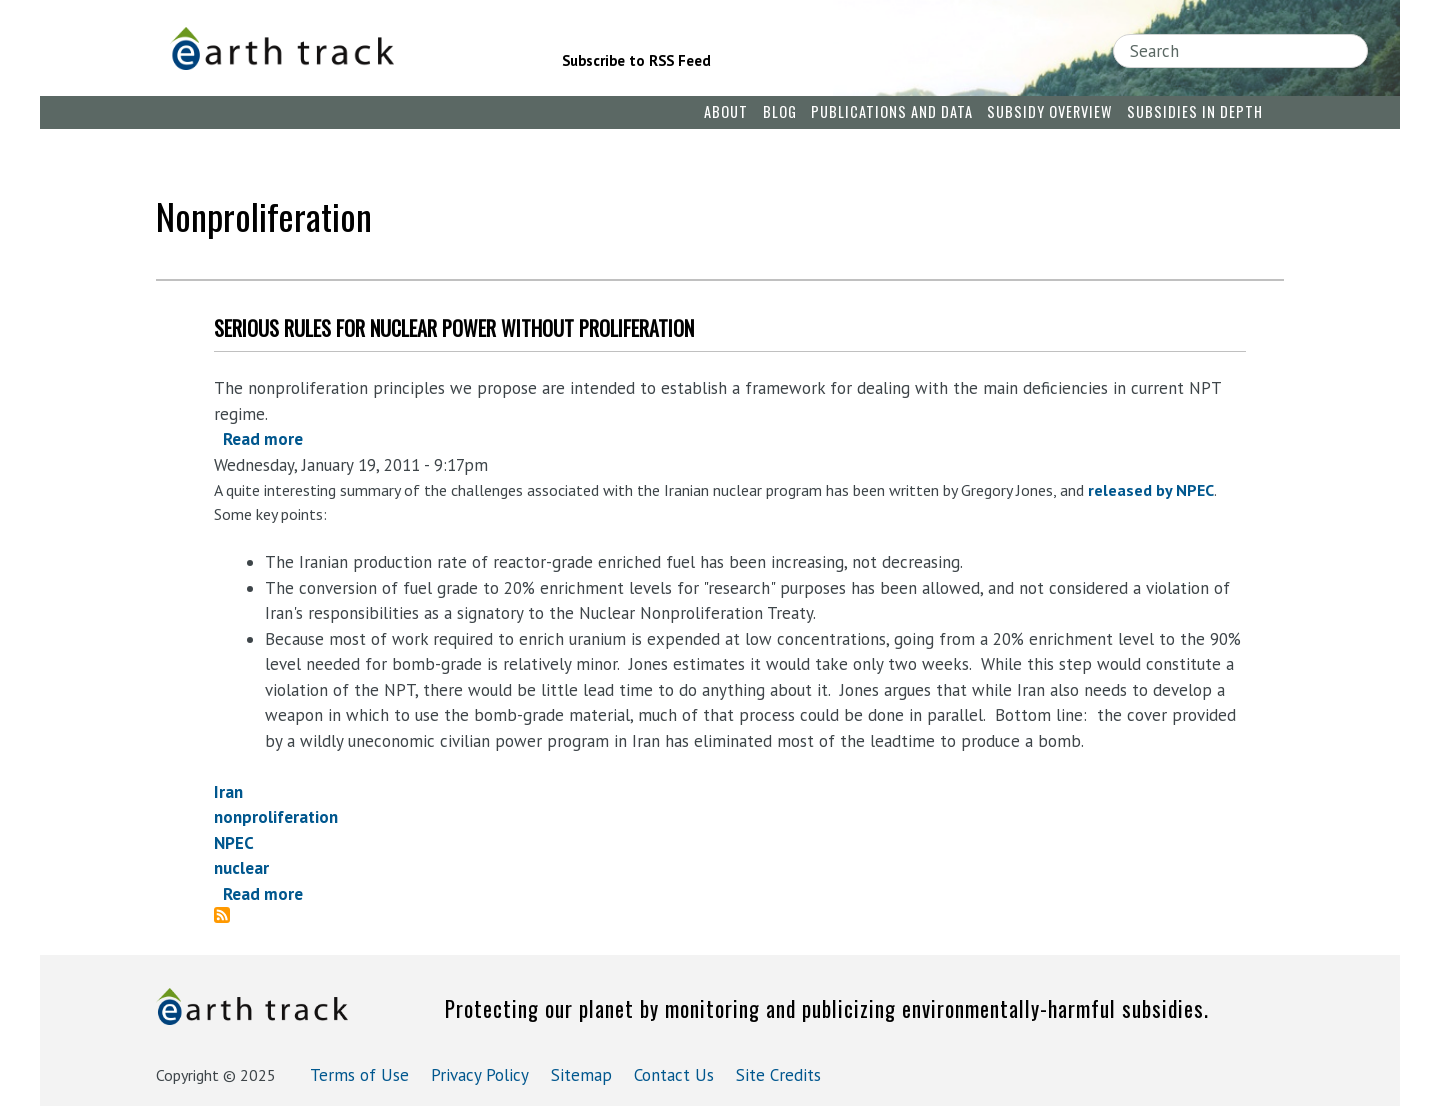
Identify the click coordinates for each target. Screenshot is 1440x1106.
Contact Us (674, 1075)
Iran (228, 792)
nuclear (241, 868)
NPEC (234, 843)
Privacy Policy (480, 1075)
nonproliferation (276, 817)
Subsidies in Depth (1195, 111)
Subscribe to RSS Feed (636, 60)
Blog (780, 111)
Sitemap (581, 1075)
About (726, 111)
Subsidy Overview (1049, 111)
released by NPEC (1151, 490)
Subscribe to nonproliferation (230, 915)
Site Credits (778, 1075)
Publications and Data (892, 111)
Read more (263, 439)
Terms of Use (359, 1075)
